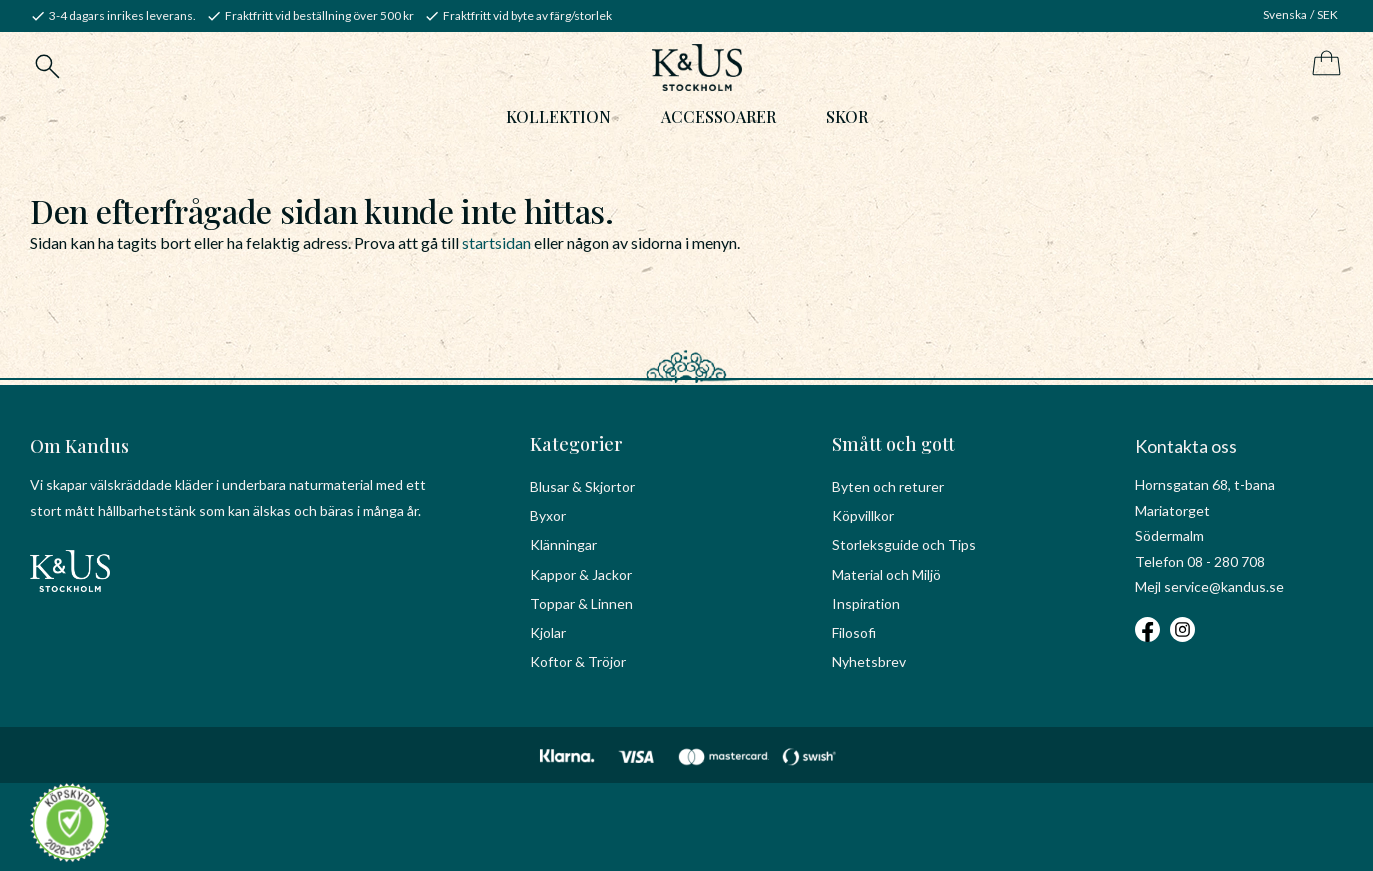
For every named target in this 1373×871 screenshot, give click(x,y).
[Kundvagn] (1322, 64)
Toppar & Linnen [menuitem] (581, 603)
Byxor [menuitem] (548, 515)
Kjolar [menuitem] (548, 632)
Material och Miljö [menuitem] (886, 574)
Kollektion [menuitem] (558, 116)
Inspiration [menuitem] (866, 603)
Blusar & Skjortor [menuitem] (582, 486)
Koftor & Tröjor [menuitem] (578, 661)
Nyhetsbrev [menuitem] (869, 661)
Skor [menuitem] (847, 116)
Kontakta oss (1186, 446)
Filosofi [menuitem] (854, 632)
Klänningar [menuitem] (563, 544)
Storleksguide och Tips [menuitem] (904, 544)
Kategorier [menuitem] (576, 444)
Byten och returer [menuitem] (888, 486)
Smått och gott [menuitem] (893, 444)
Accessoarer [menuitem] (718, 116)
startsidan (496, 242)
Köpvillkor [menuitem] (863, 515)
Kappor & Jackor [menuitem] (581, 574)
